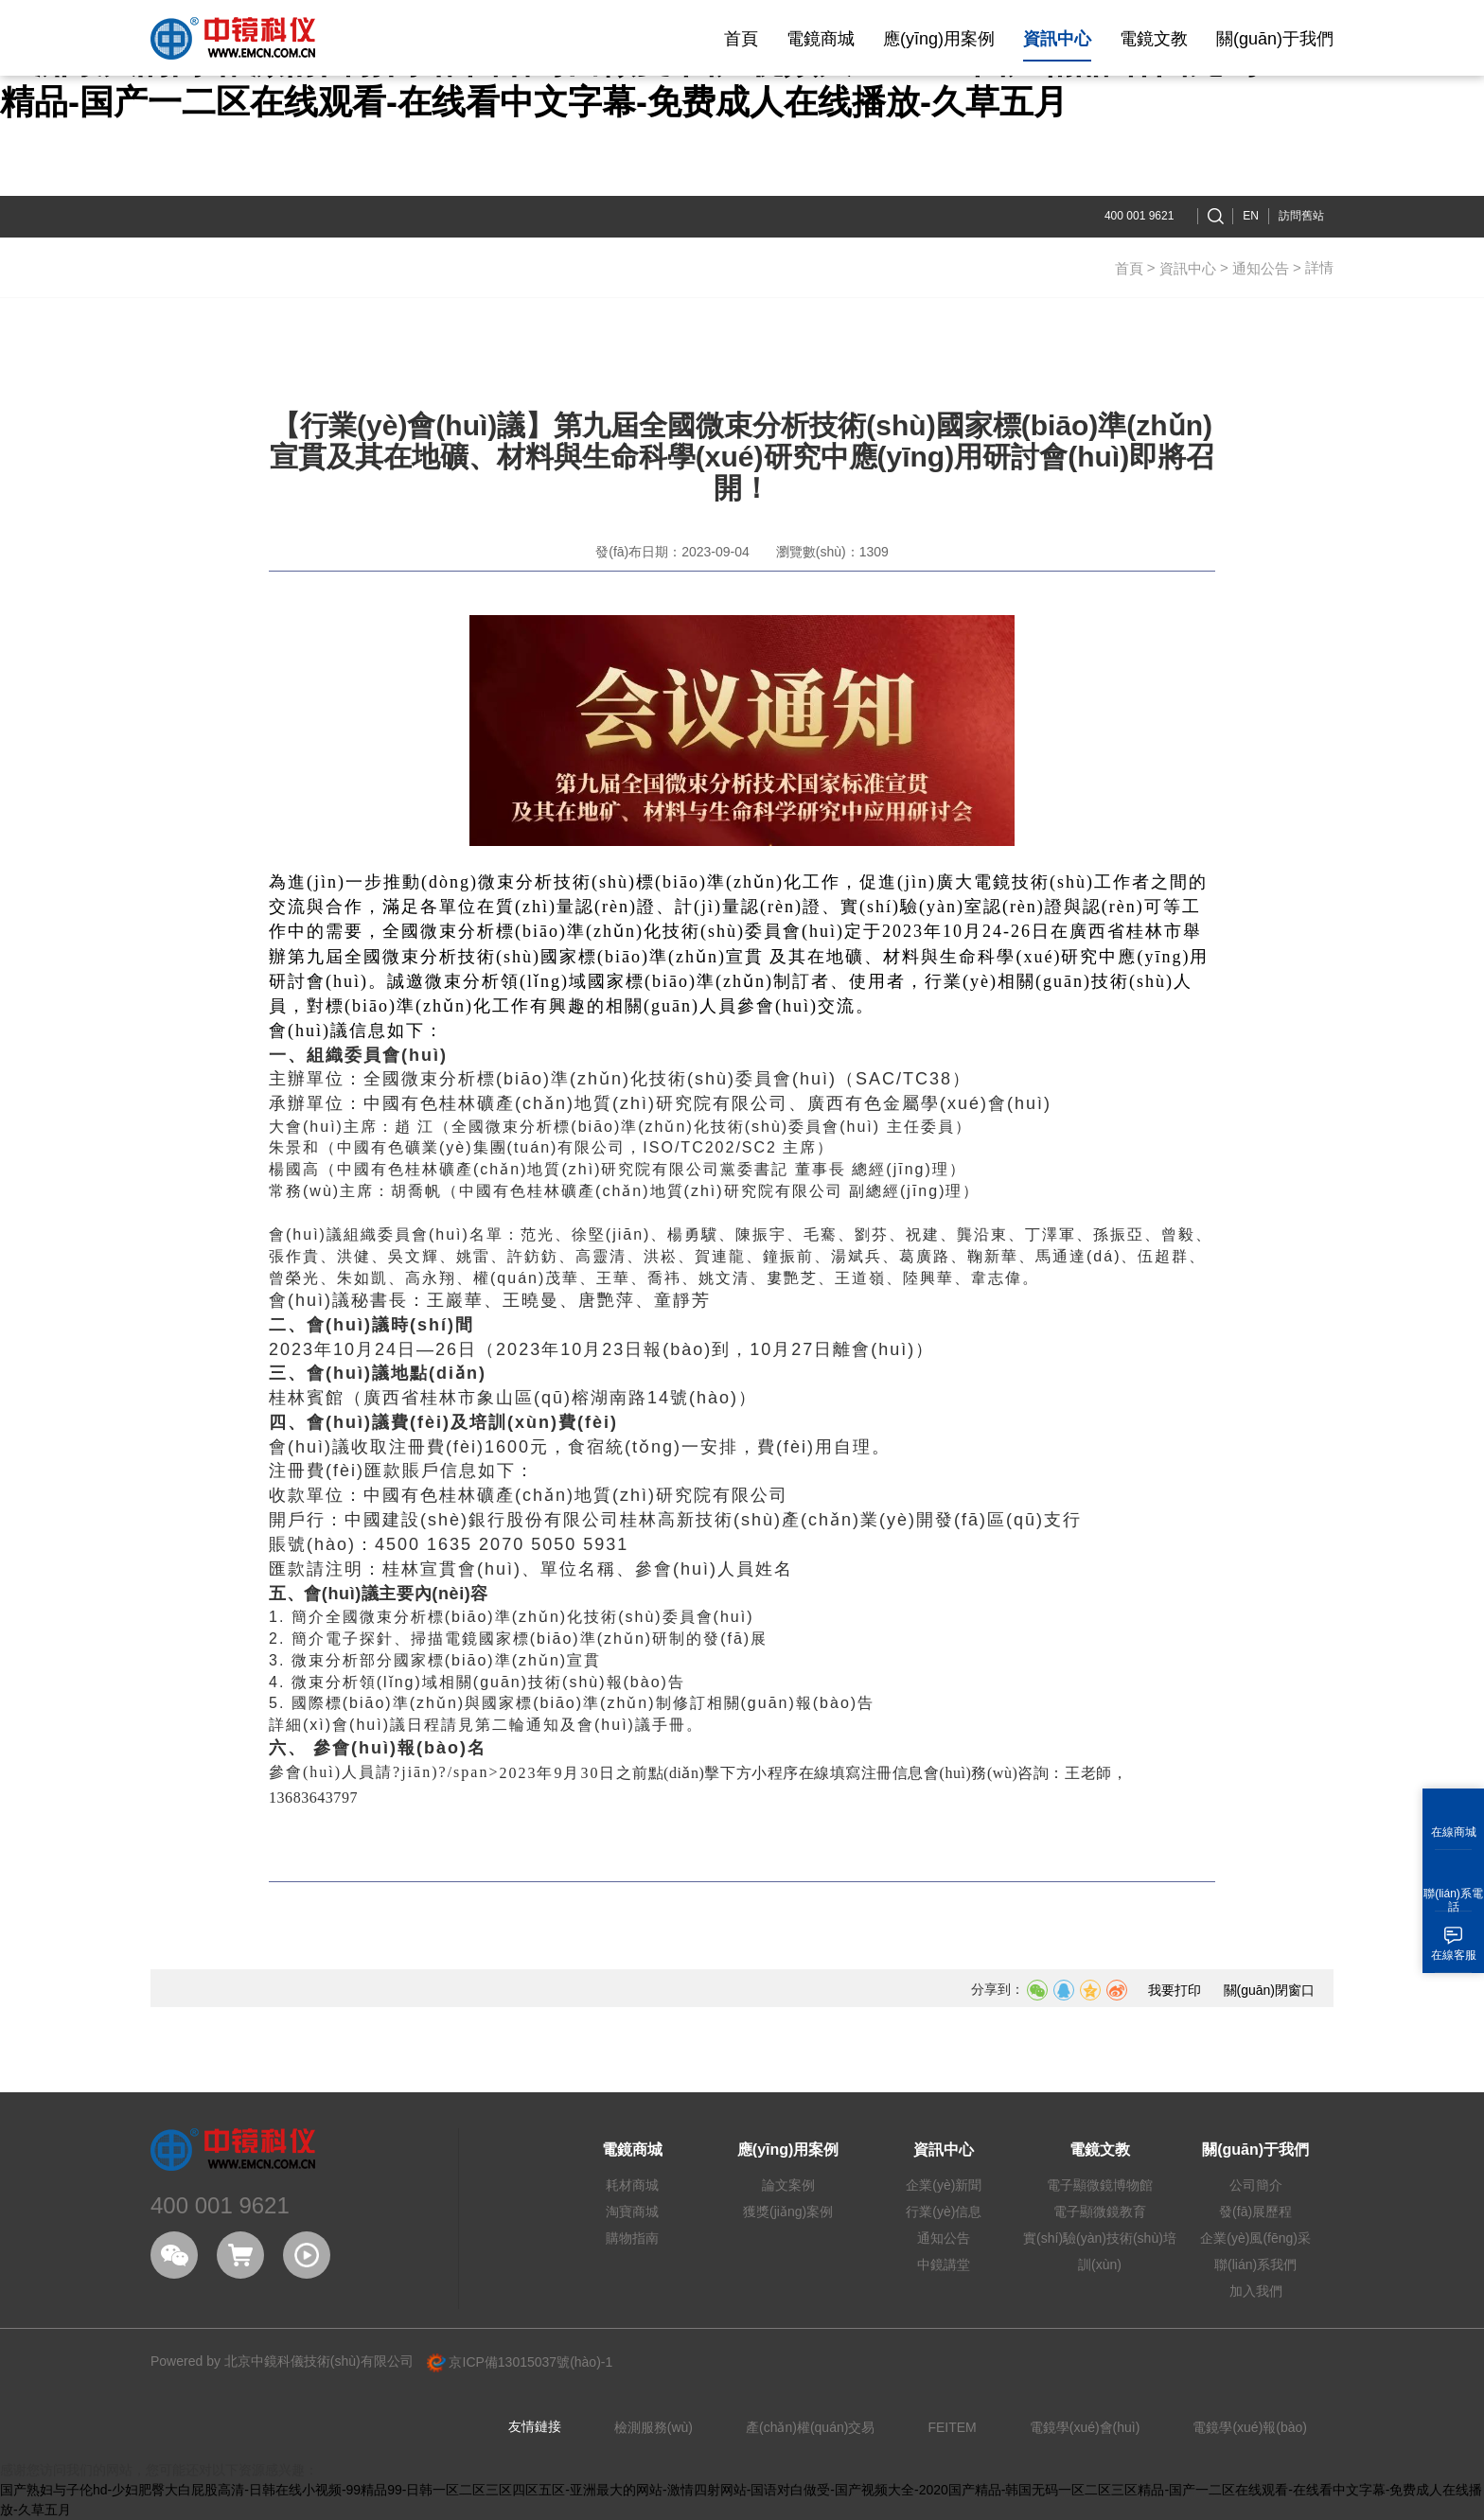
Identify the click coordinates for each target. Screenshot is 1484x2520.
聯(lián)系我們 (1255, 2264)
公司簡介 (1255, 2185)
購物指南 (632, 2238)
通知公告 (1260, 268)
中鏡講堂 (943, 2264)
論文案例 (788, 2185)
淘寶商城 (632, 2211)
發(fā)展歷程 (1255, 2211)
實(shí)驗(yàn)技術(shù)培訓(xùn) (1099, 2251)
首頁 (1129, 268)
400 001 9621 (1139, 215)
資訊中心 (1187, 268)
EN (1251, 215)
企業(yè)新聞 (943, 2185)
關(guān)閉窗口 (1269, 1990)
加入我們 (1255, 2291)
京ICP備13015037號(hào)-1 (520, 2362)
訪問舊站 (1301, 215)
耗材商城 (632, 2185)
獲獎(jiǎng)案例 (788, 2211)
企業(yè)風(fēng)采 (1255, 2238)
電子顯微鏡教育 (1099, 2211)
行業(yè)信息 (943, 2211)
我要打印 (1174, 1990)
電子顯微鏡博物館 (1100, 2185)
